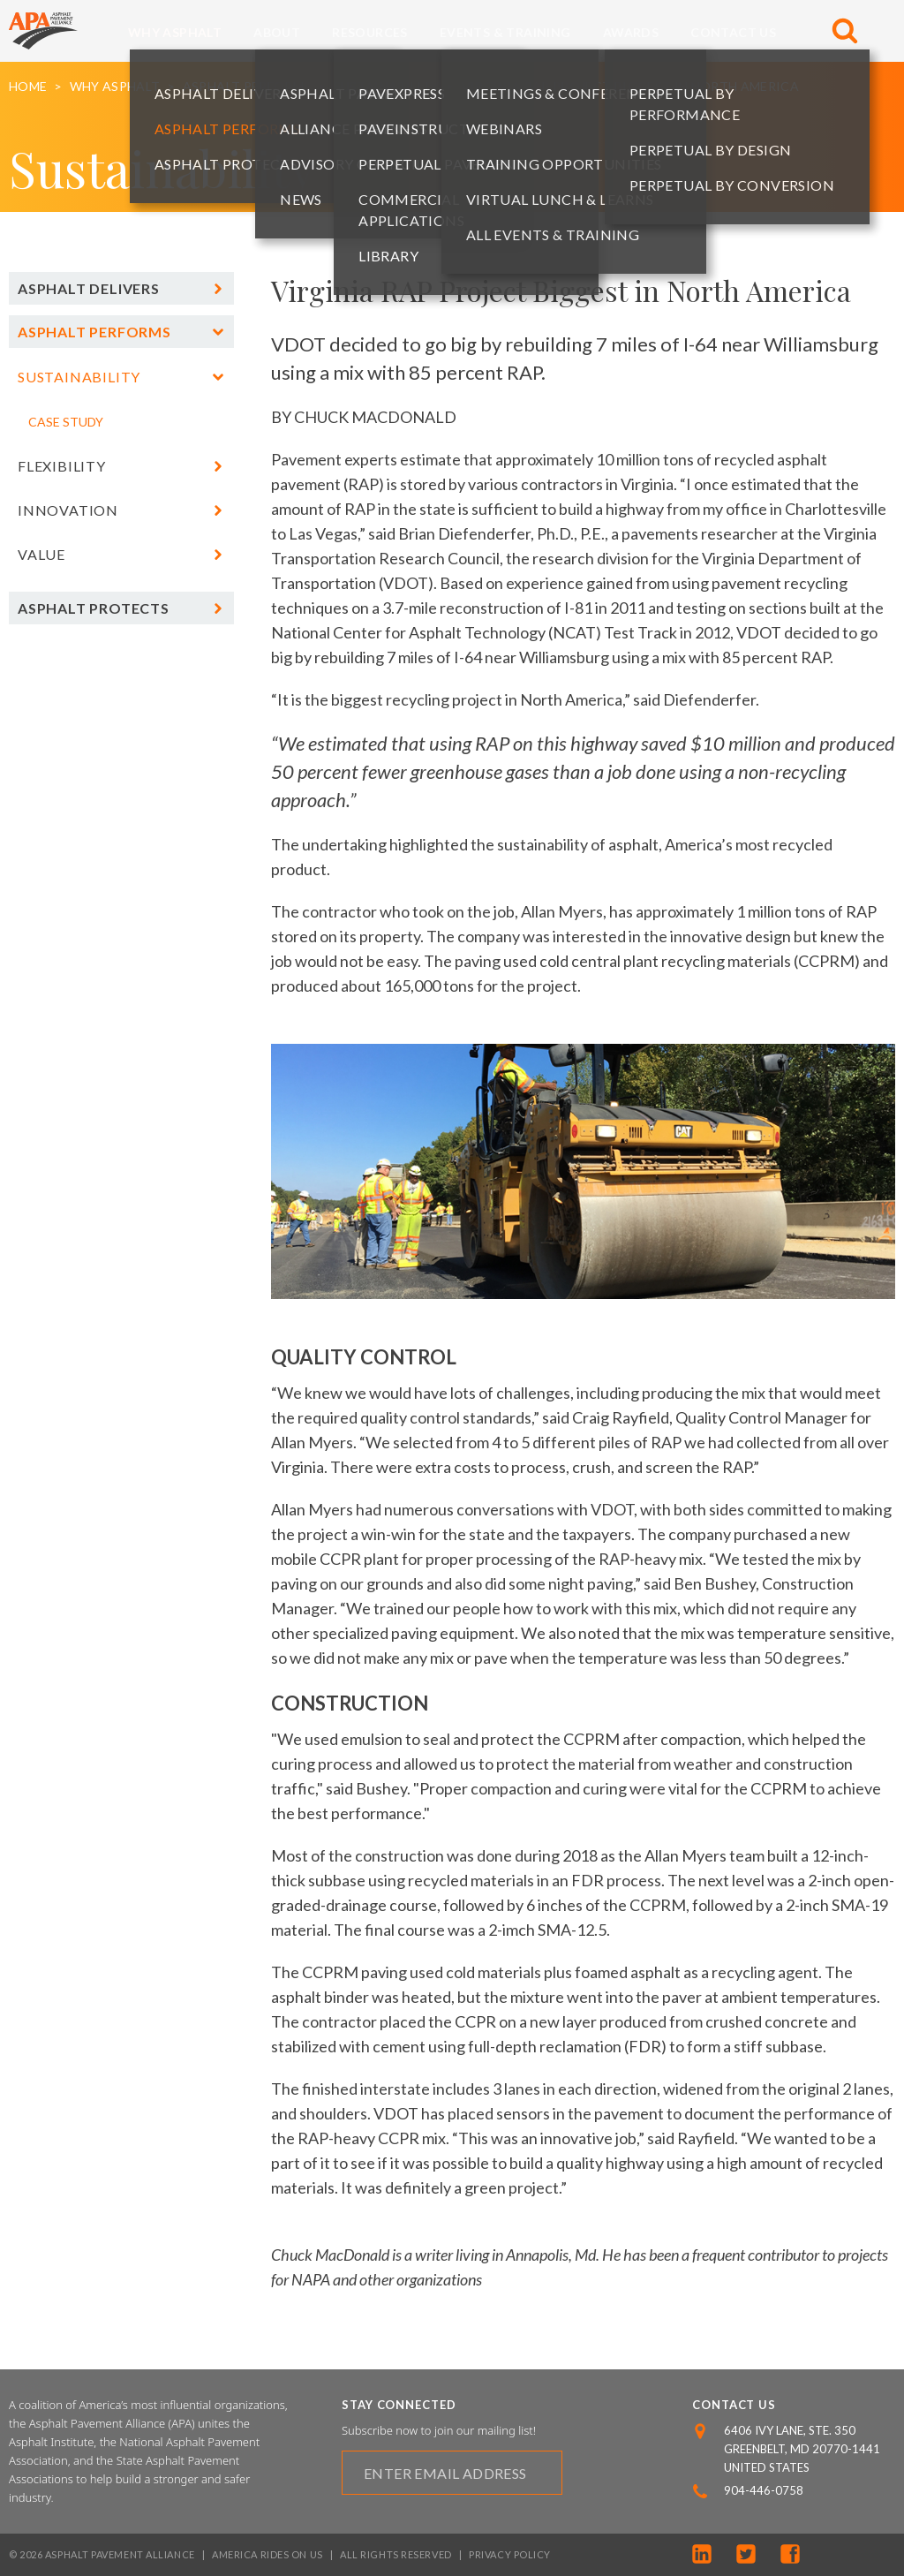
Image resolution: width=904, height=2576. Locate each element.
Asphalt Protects (94, 608)
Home (28, 86)
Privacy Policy (510, 2554)
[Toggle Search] (844, 30)
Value (41, 554)
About (276, 32)
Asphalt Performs (247, 86)
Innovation (68, 510)
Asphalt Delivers (89, 288)
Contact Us (733, 32)
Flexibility (62, 465)
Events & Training (505, 32)
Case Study (65, 421)
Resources (370, 32)
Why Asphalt (175, 32)
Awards (631, 32)
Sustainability (387, 86)
